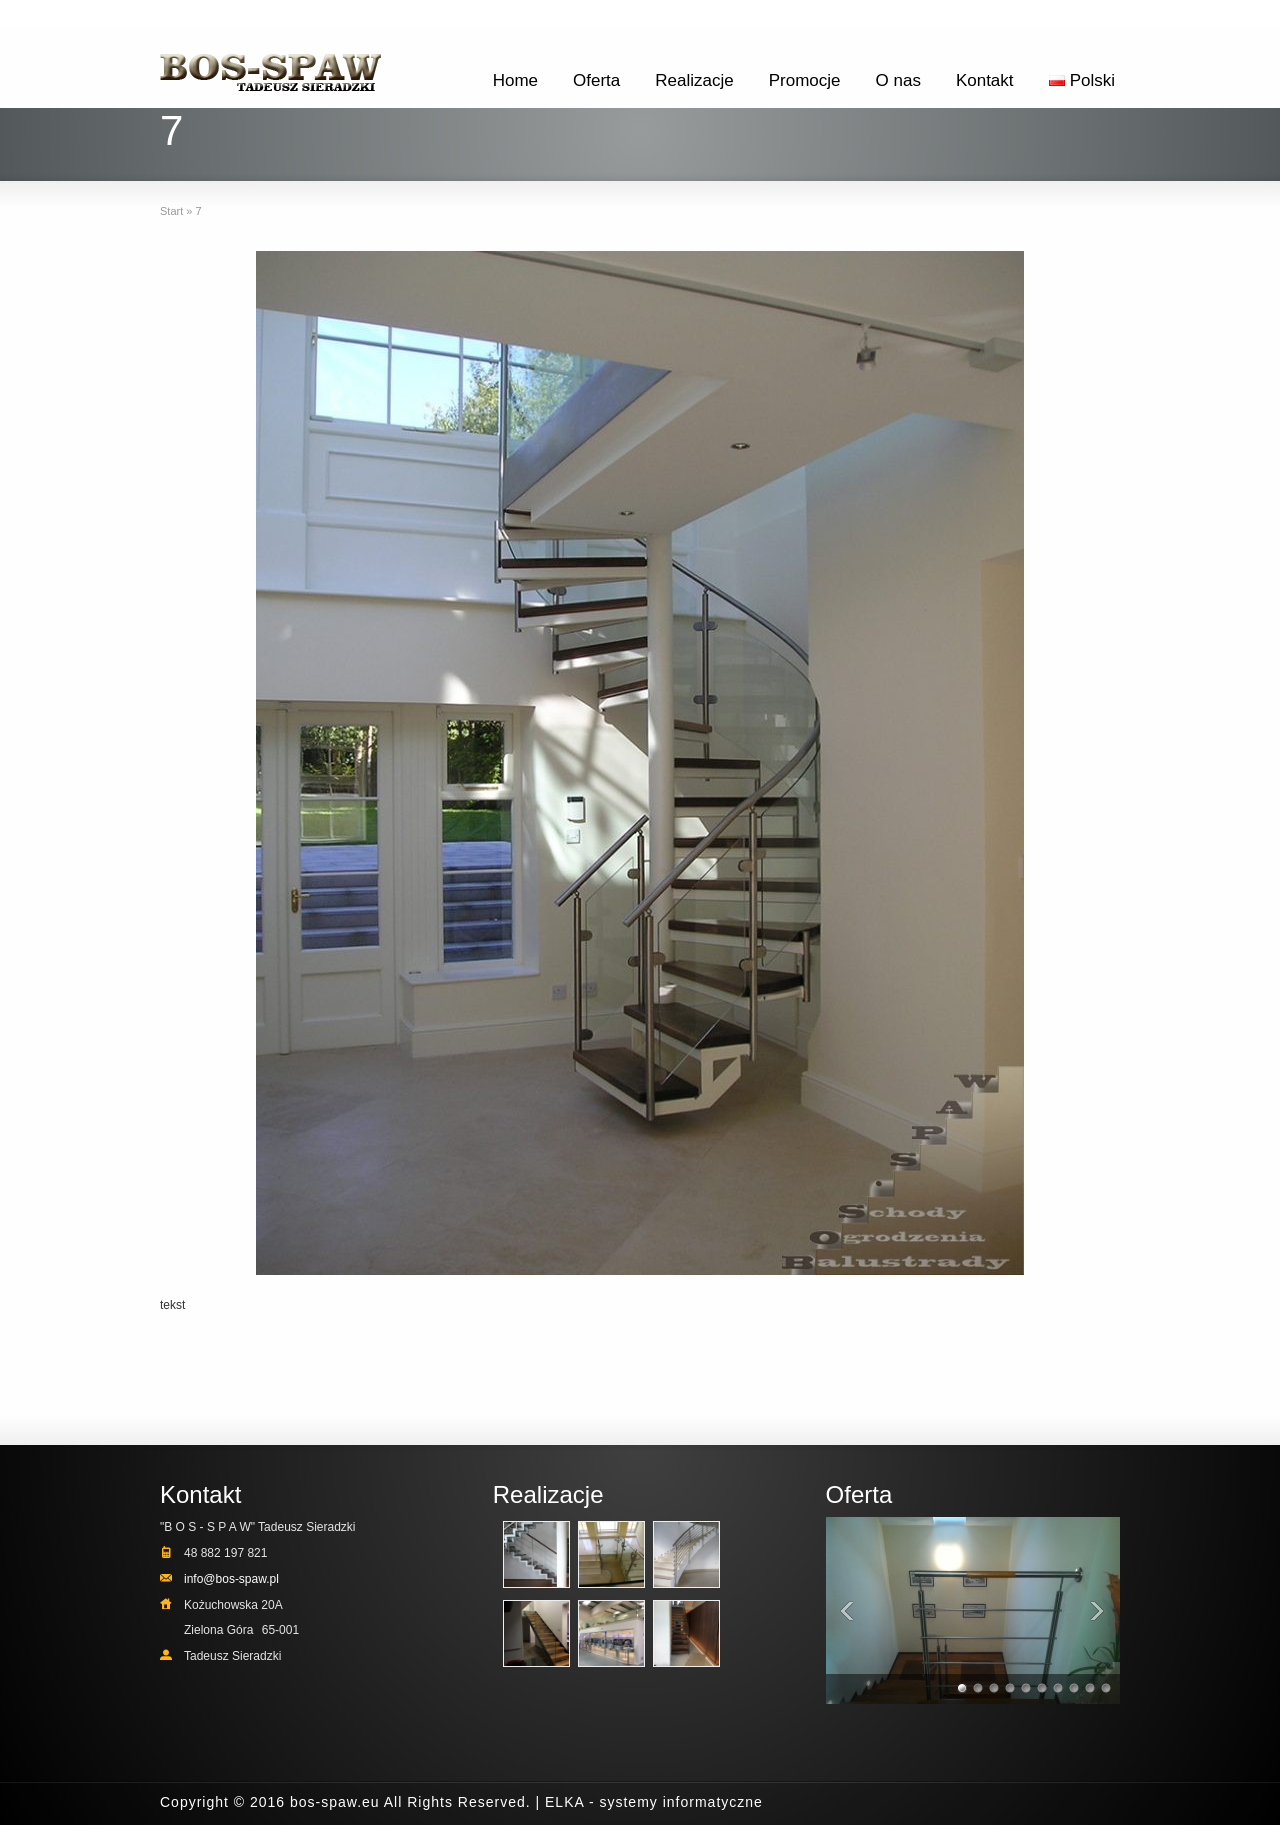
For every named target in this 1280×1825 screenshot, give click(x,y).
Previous (846, 1610)
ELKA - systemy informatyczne (654, 1802)
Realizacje (694, 80)
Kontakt (985, 80)
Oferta (596, 80)
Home (515, 80)
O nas (898, 80)
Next (1100, 1610)
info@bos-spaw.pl (231, 1579)
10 (1107, 1690)
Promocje (805, 80)
